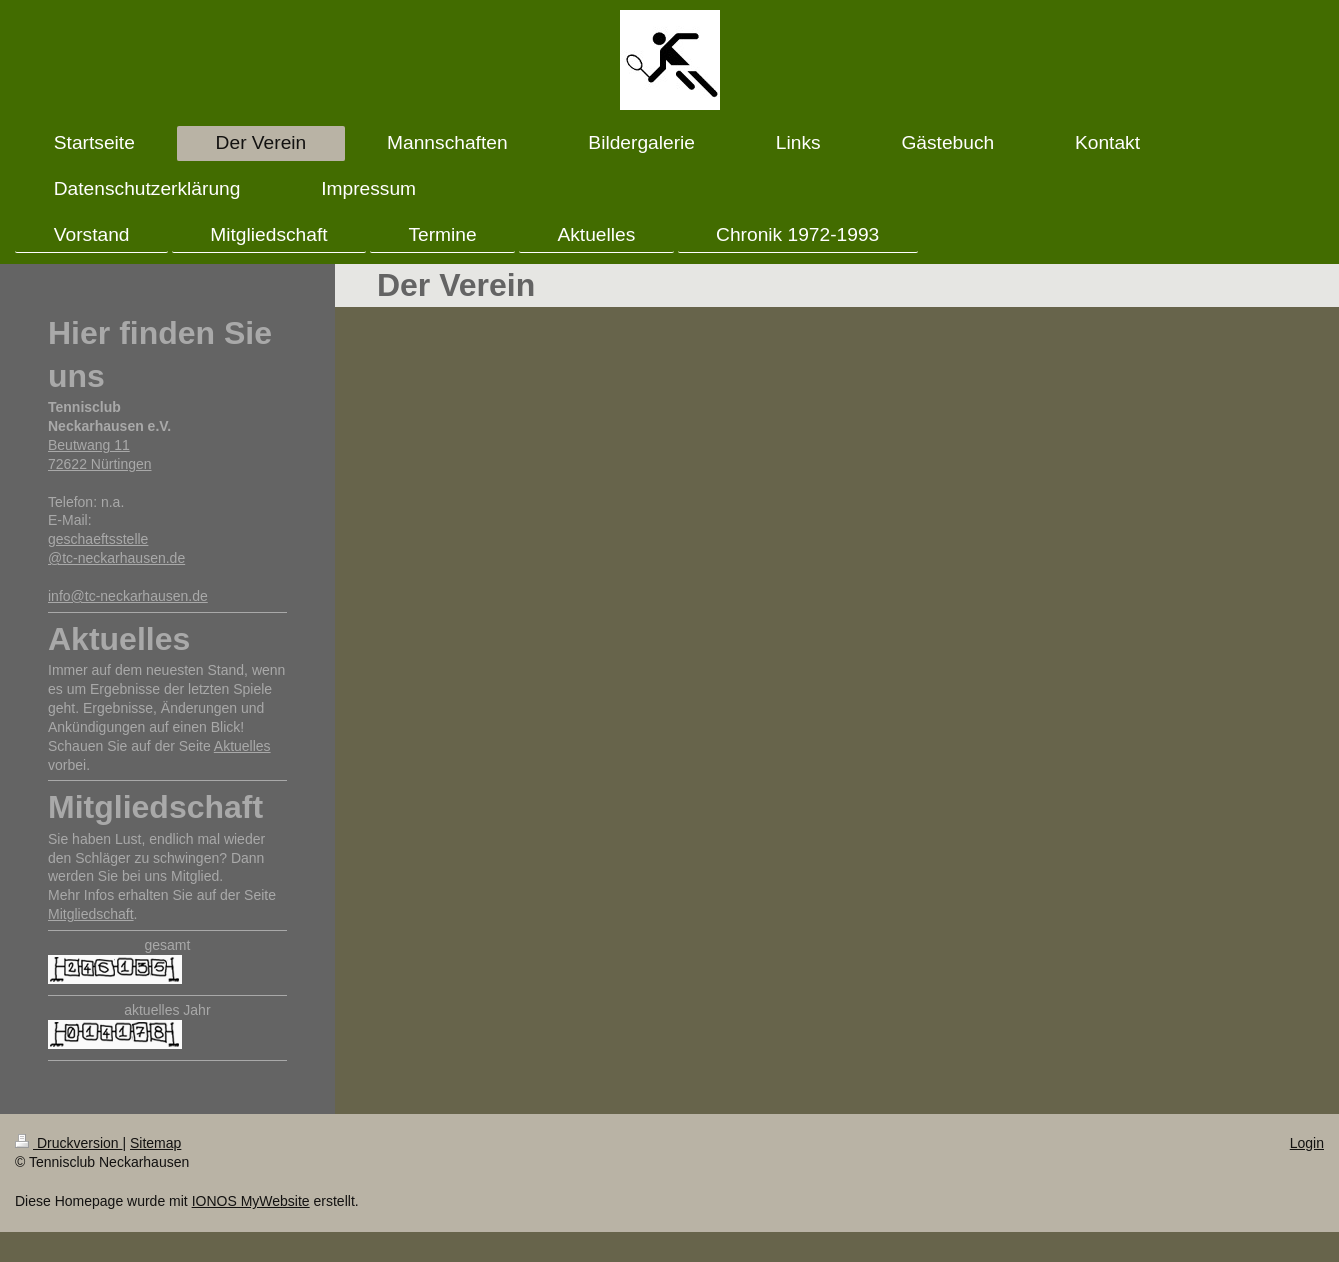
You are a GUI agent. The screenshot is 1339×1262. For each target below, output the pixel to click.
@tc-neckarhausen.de (116, 558)
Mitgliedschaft (91, 914)
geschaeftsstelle (98, 539)
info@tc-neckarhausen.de (128, 596)
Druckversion (68, 1143)
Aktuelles (242, 746)
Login (1307, 1143)
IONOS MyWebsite (251, 1201)
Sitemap (155, 1143)
